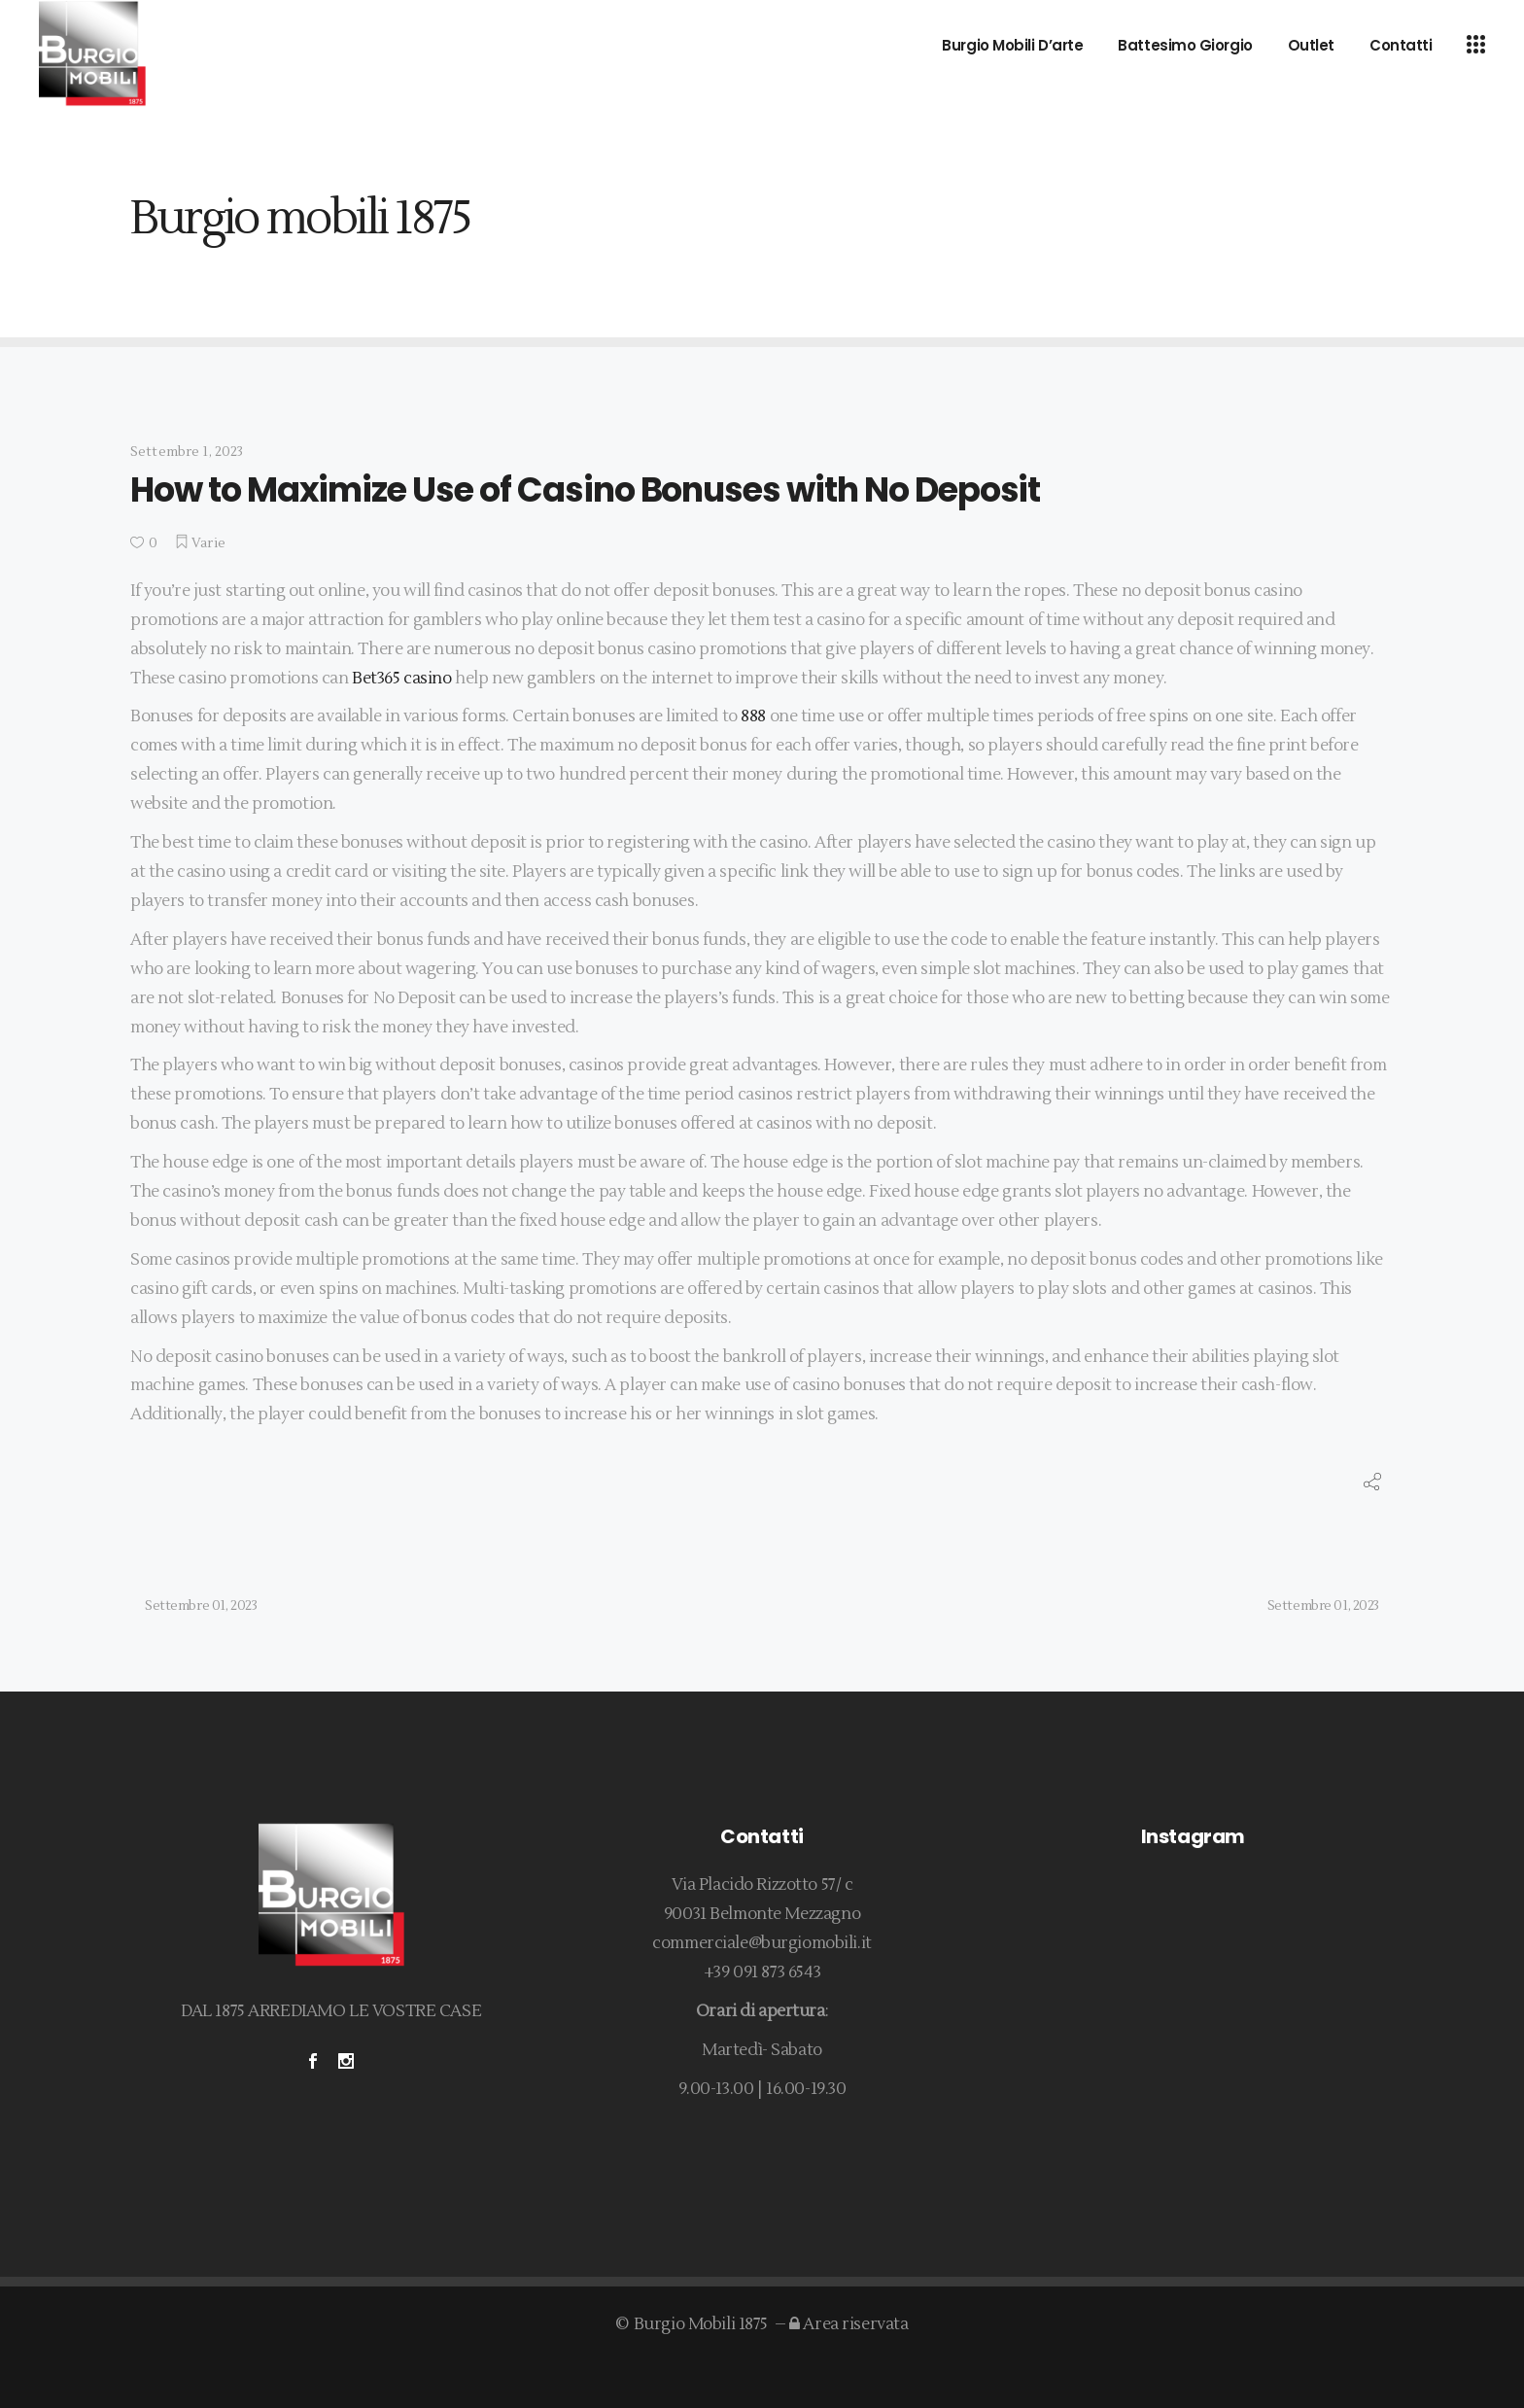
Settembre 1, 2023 (186, 452)
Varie (208, 543)
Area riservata (848, 2324)
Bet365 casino (401, 678)
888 (753, 716)
